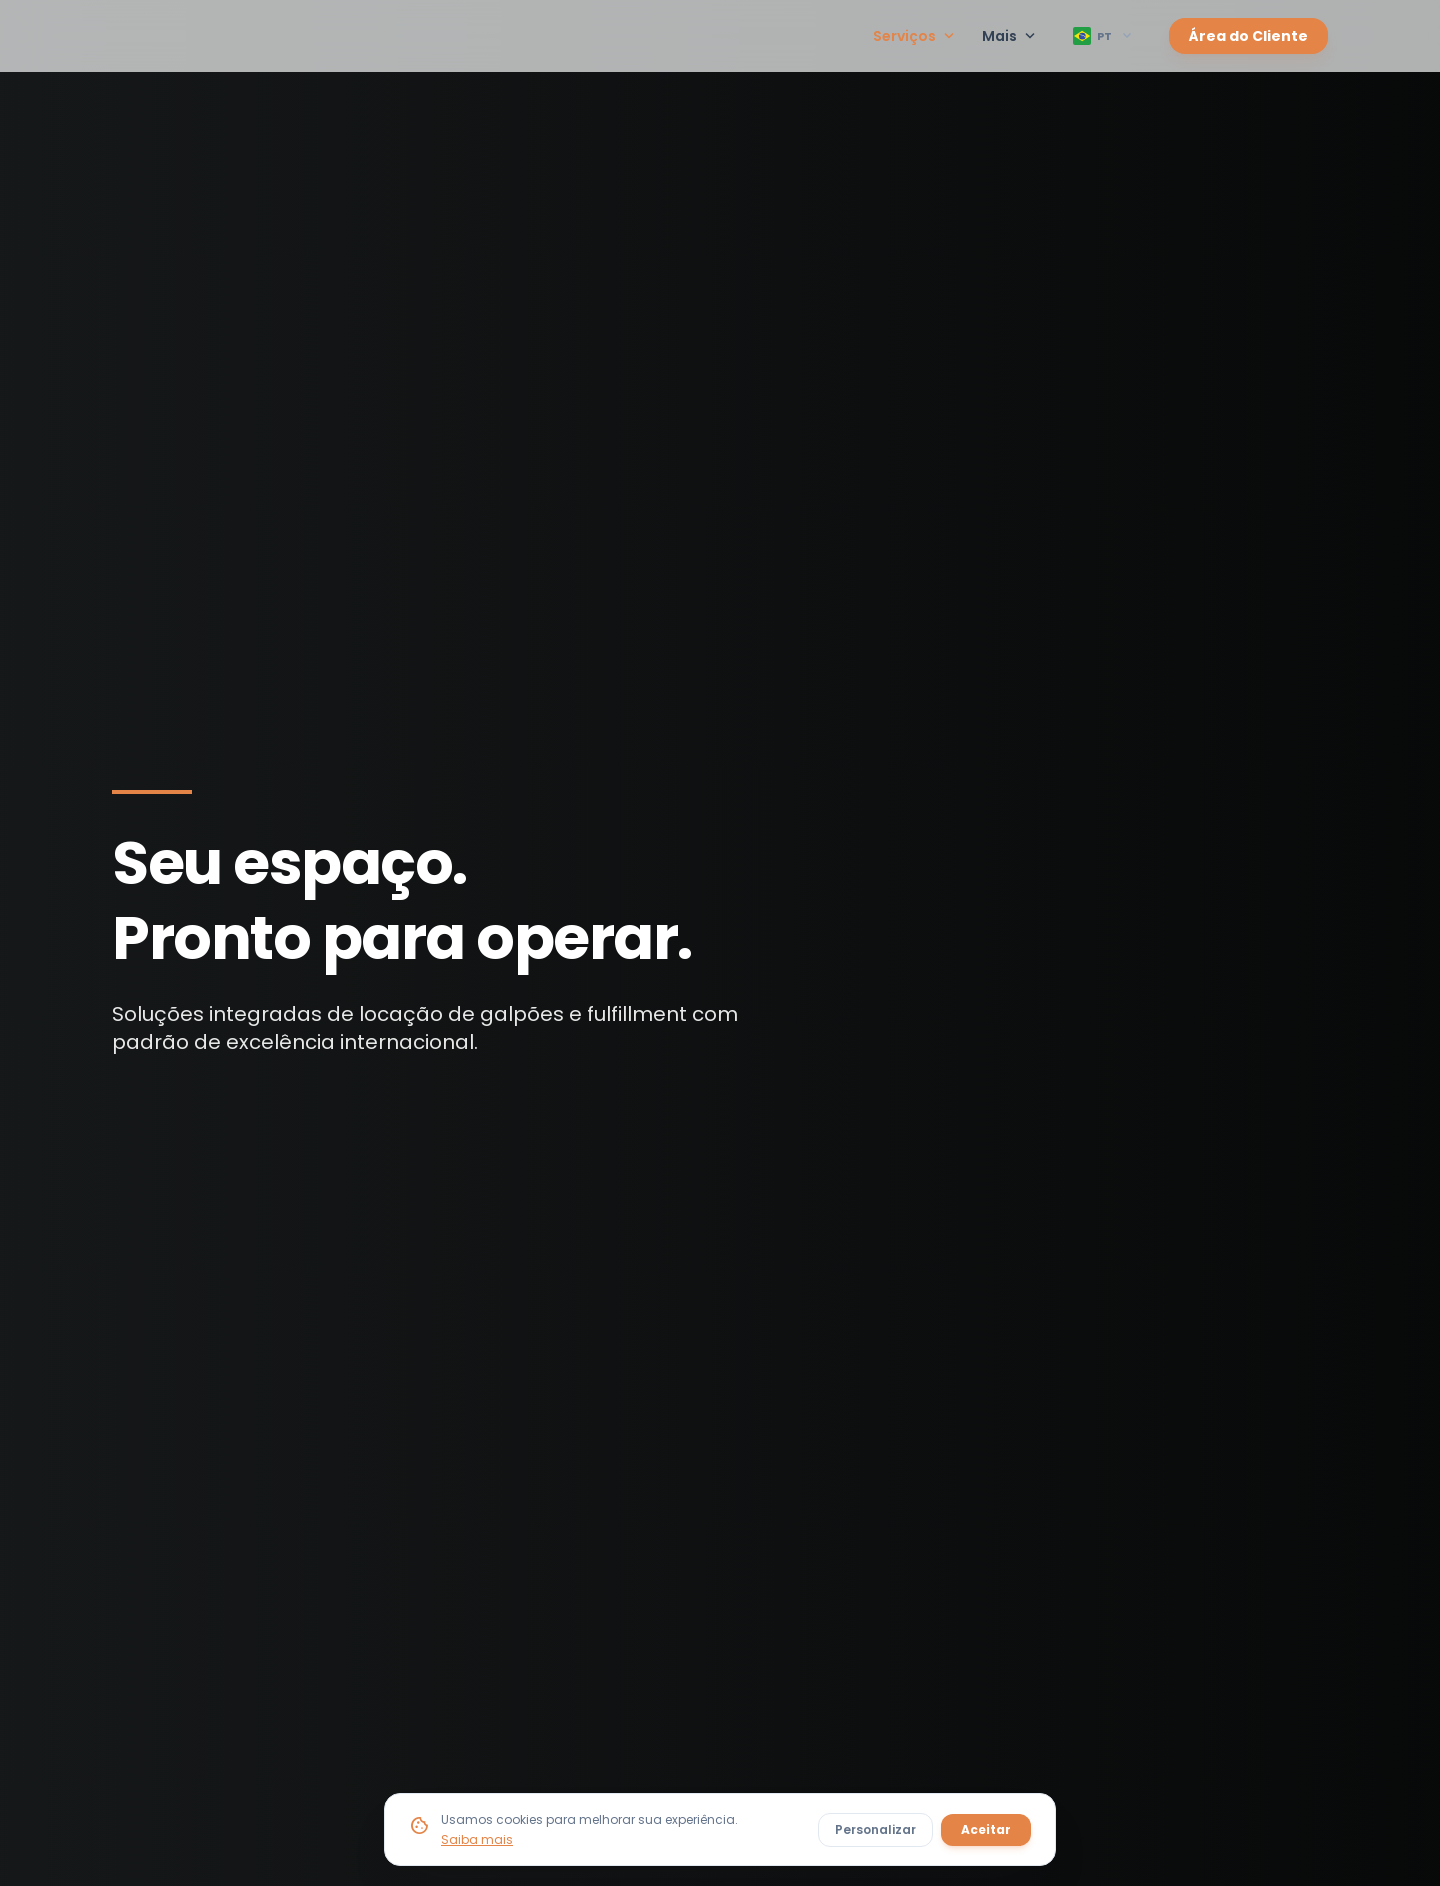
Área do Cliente (1248, 36)
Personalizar (875, 1829)
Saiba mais (477, 1839)
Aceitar (986, 1829)
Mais (1010, 36)
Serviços (915, 36)
